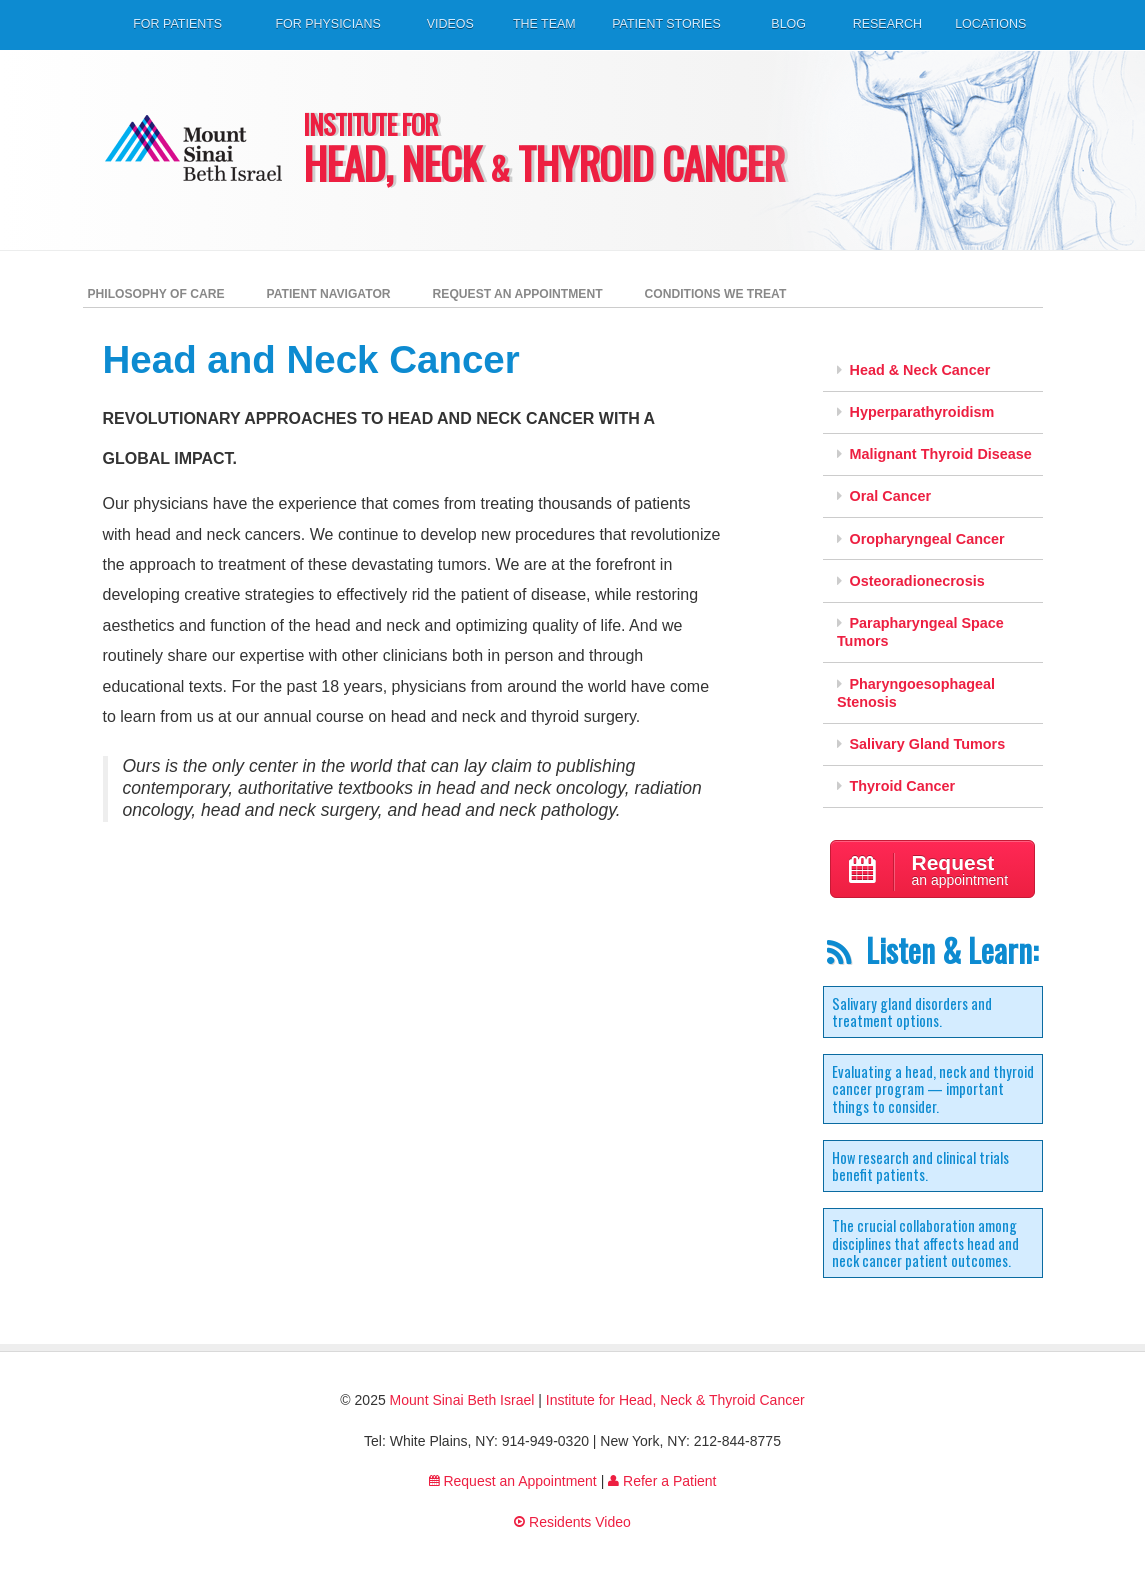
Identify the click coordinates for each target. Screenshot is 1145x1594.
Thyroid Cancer (896, 786)
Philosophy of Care (156, 294)
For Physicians (327, 24)
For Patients (177, 24)
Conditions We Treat (716, 294)
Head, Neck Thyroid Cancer (573, 152)
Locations (990, 24)
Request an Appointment (518, 294)
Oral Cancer (884, 496)
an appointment (933, 871)
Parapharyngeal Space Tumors (920, 632)
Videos (450, 24)
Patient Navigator (329, 294)
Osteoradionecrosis (911, 581)
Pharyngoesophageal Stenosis (916, 693)
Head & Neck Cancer (913, 370)
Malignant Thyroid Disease (934, 454)
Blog (788, 24)
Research (887, 24)
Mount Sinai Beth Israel (462, 1400)
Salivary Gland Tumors (921, 744)
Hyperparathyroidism (915, 412)
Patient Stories (666, 24)
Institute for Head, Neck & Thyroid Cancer (675, 1400)
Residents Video (572, 1522)
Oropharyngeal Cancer (921, 539)
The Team (544, 24)
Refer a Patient (662, 1481)
